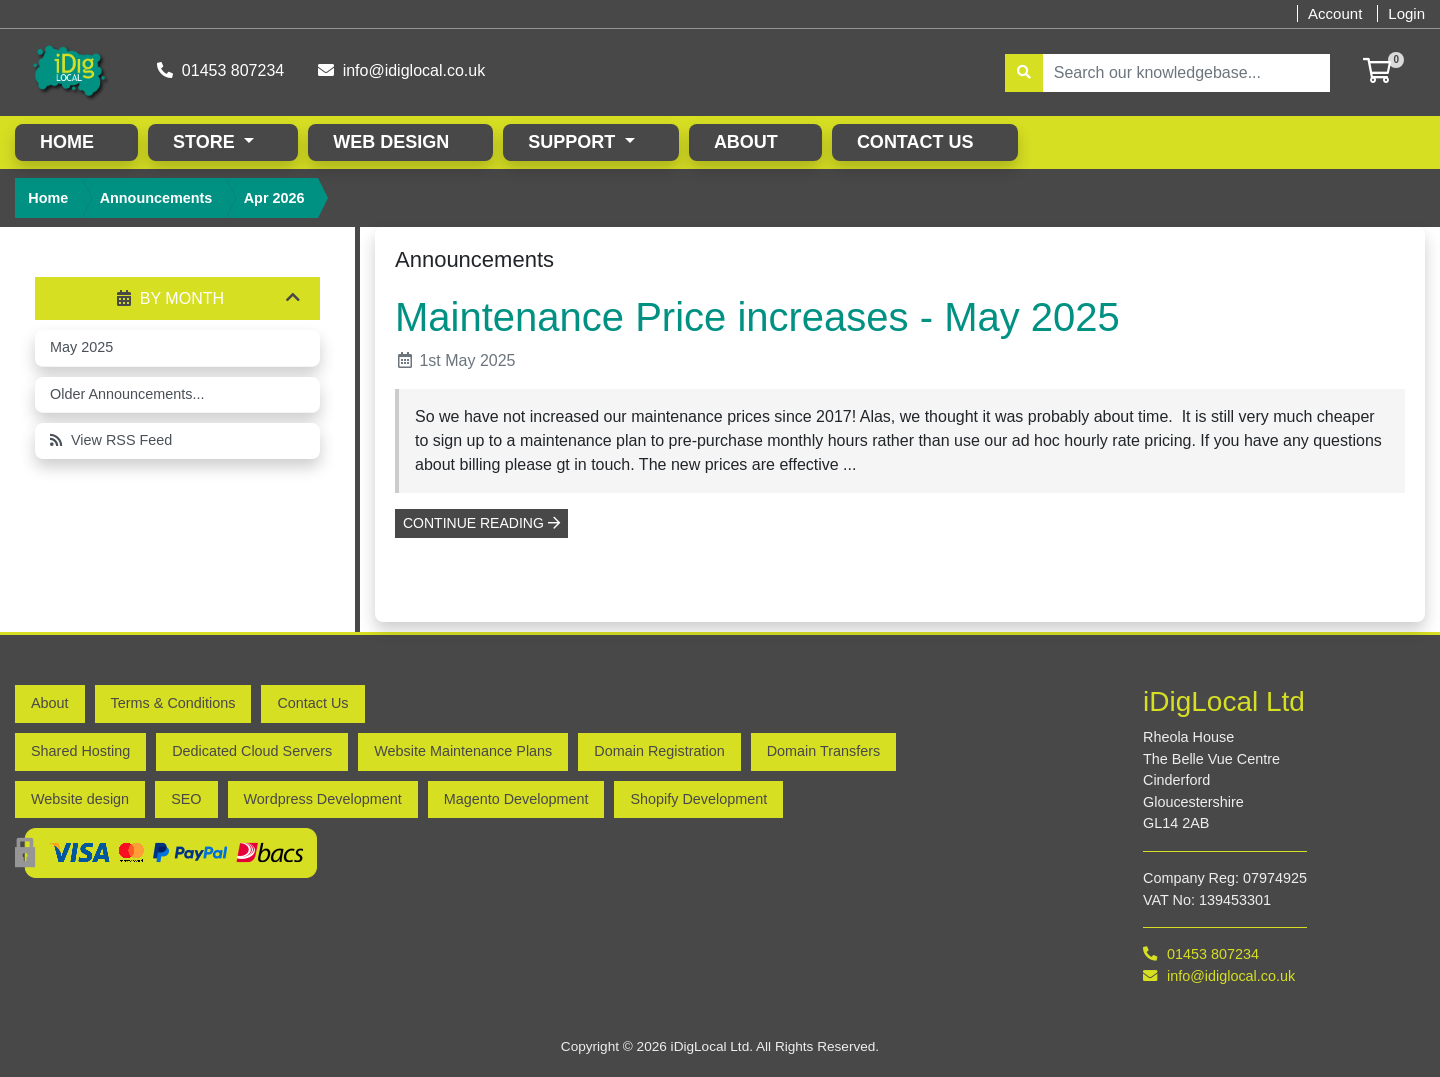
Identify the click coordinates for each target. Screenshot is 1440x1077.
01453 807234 (221, 69)
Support (574, 141)
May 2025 (81, 346)
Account (1335, 13)
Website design (80, 798)
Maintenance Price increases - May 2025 (757, 316)
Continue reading (481, 522)
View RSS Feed (111, 439)
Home (67, 141)
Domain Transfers (824, 750)
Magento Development (516, 798)
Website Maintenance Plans (463, 750)
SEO (186, 798)
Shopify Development (698, 798)
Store (206, 141)
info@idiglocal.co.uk (404, 69)
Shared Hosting (80, 750)
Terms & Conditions (173, 702)
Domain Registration (659, 750)
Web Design (391, 141)
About (746, 141)
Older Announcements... (127, 393)
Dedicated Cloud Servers (252, 750)
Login (1406, 13)
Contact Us (915, 141)
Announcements (156, 197)
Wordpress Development (323, 798)
